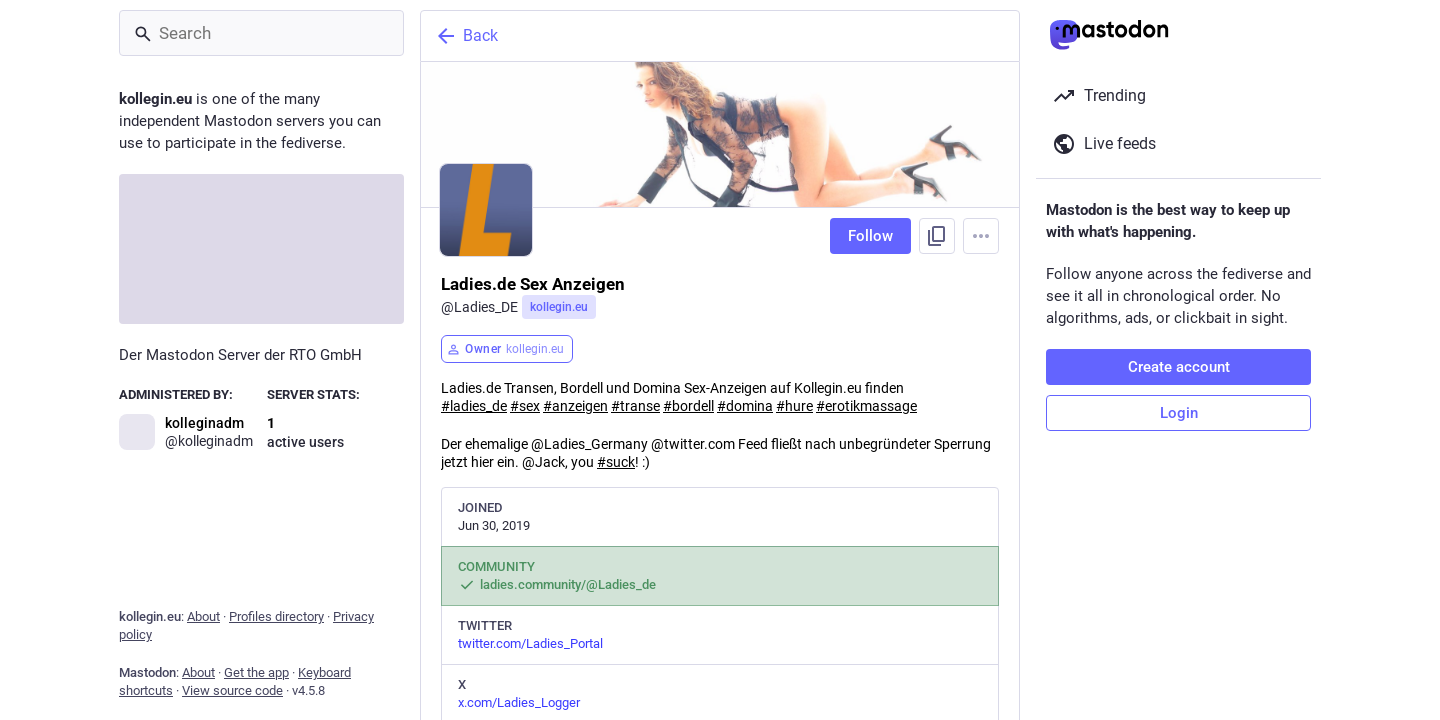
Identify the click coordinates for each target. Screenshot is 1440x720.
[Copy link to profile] (937, 236)
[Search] (261, 33)
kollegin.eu (559, 307)
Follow (870, 236)
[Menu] (981, 236)
